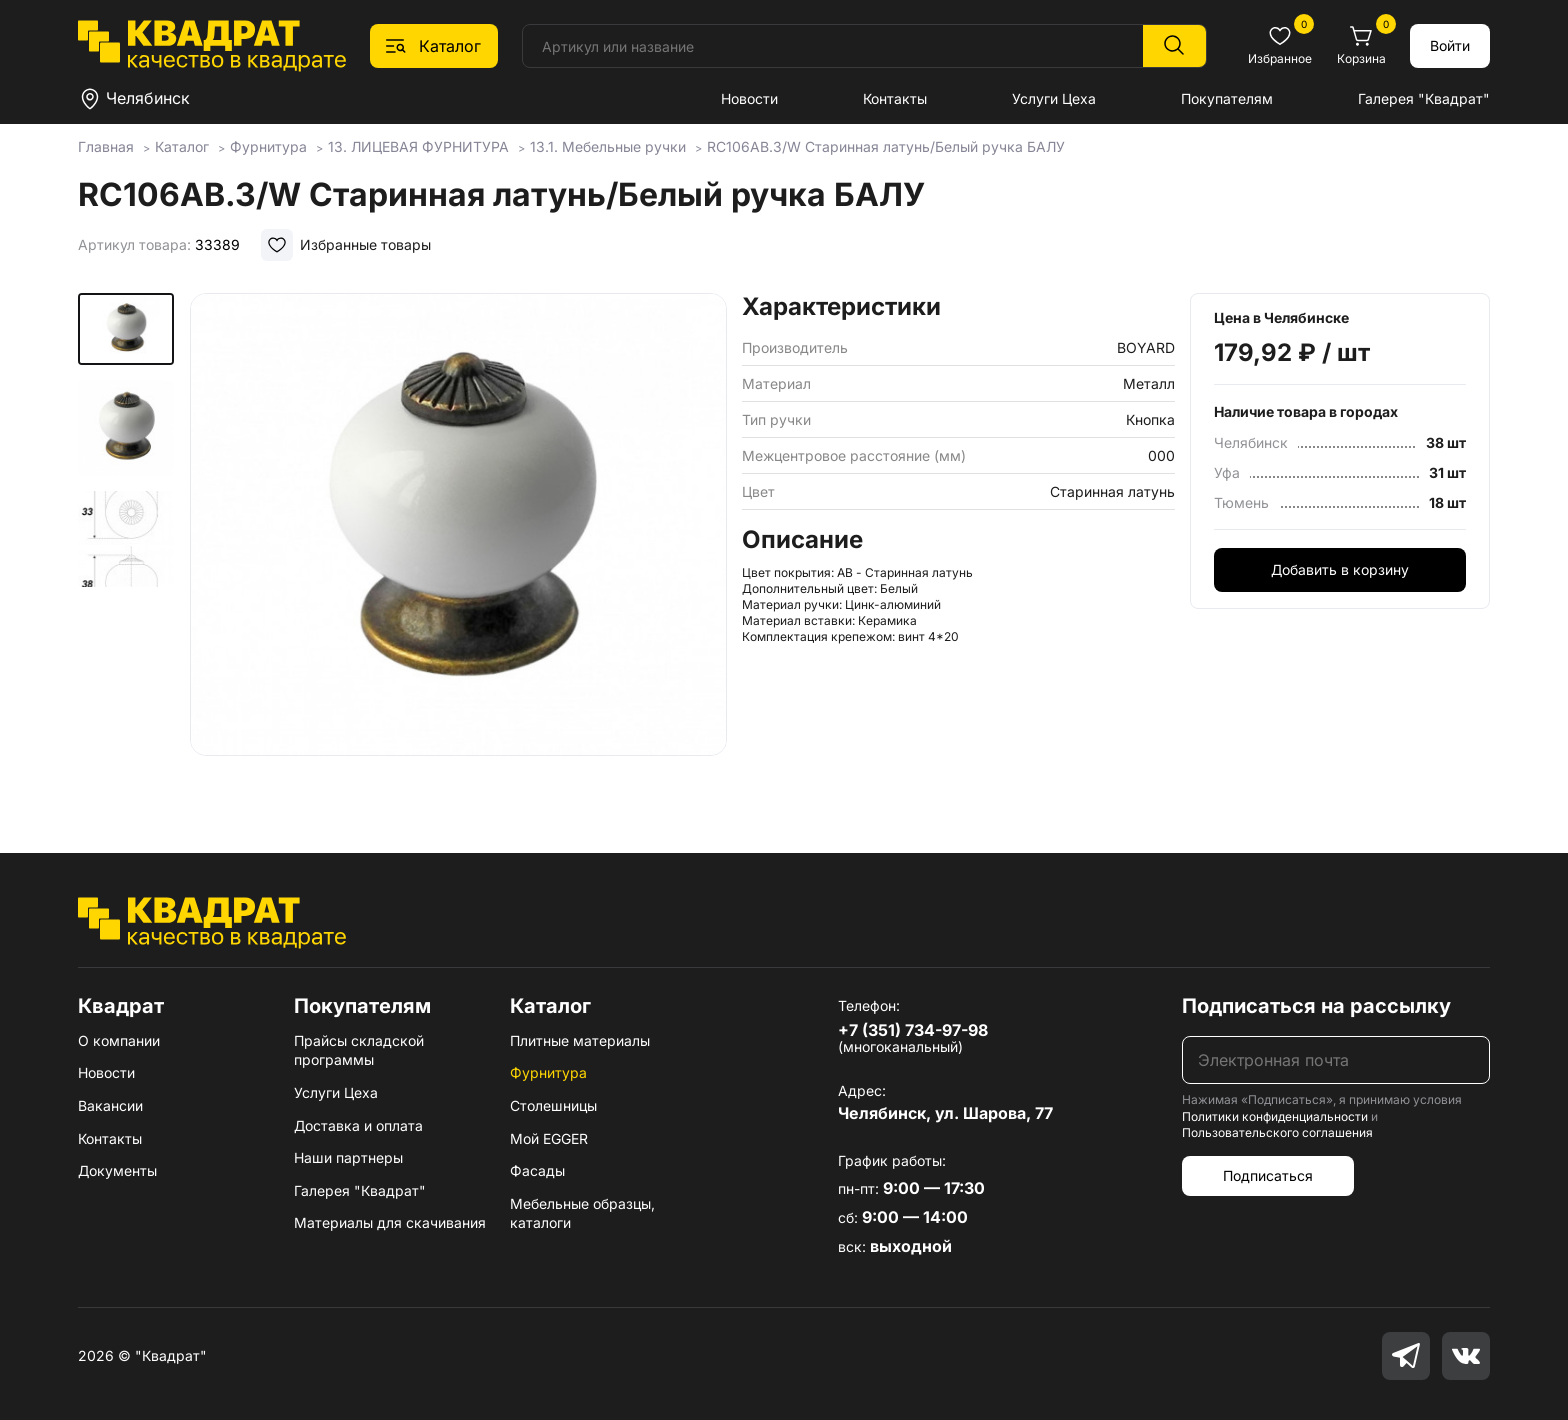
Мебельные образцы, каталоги (582, 1213)
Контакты (895, 98)
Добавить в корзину (1340, 569)
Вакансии (110, 1105)
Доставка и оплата (358, 1125)
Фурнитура (548, 1072)
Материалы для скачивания (390, 1222)
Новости (749, 98)
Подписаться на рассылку (1316, 1006)
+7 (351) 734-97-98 (913, 1030)
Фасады (537, 1170)
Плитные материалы (580, 1040)
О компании (119, 1040)
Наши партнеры (348, 1157)
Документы (117, 1170)
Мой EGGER (549, 1138)
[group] (458, 544)
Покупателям (1227, 98)
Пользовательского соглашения (1277, 1132)
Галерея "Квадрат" (1424, 98)
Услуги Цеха (1054, 98)
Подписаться (1268, 1175)
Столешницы (553, 1105)
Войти (1450, 45)
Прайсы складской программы (359, 1050)
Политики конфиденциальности (1275, 1116)
